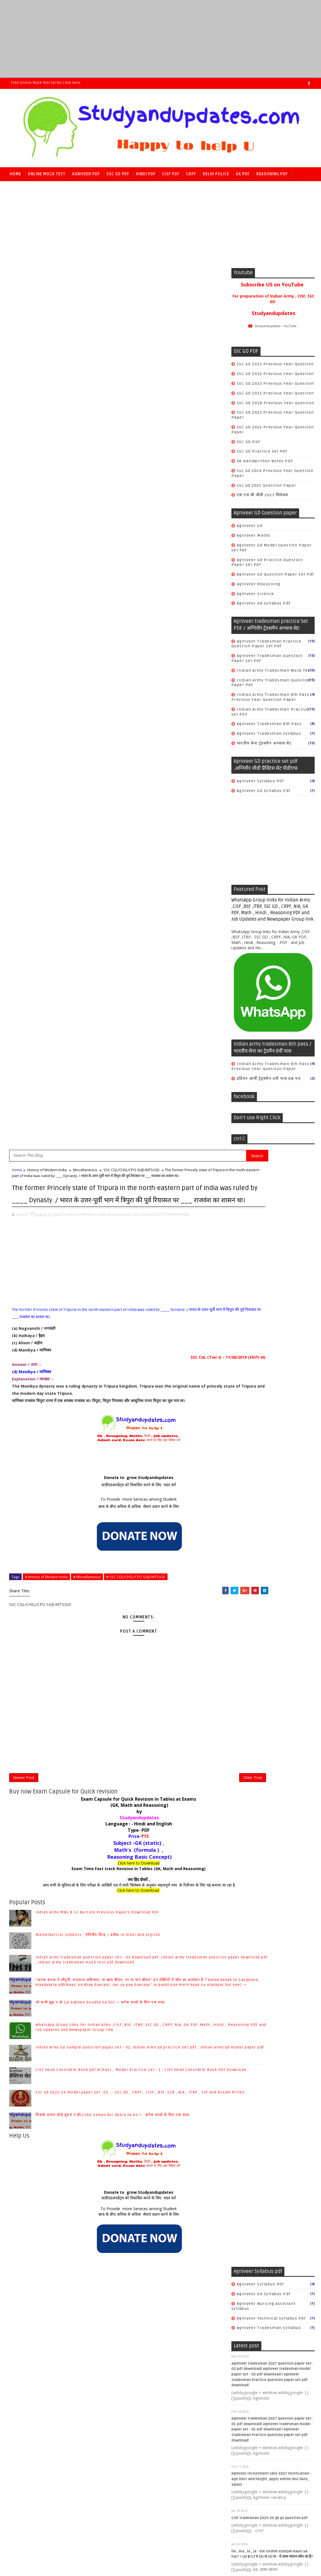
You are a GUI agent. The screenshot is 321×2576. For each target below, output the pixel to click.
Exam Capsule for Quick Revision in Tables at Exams (109, 951)
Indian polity (251, 2074)
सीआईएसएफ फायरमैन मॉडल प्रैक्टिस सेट (270, 1604)
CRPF (191, 174)
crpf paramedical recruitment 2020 (267, 1744)
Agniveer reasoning (258, 587)
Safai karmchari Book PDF (265, 1732)
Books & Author (253, 2036)
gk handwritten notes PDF (265, 464)
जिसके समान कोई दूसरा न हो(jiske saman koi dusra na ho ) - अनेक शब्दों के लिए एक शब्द (112, 1267)
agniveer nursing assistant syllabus (263, 1192)
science (245, 2132)
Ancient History (254, 2007)
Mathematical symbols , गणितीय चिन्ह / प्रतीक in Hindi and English (98, 1087)
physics (245, 2123)
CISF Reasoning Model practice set (275, 1560)
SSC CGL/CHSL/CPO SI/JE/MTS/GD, (161, 361)
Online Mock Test (46, 174)
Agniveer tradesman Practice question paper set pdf (266, 647)
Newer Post (23, 927)
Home (15, 174)
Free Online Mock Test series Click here (45, 82)
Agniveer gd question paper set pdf (275, 577)
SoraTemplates (41, 2488)
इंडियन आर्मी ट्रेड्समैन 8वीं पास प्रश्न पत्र (269, 1081)
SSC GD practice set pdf (262, 454)
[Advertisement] (160, 39)
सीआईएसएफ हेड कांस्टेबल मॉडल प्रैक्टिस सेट (273, 1633)
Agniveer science (255, 596)
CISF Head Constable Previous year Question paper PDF (272, 1529)
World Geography (255, 2094)
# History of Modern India (46, 723)
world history (251, 2142)
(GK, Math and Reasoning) (109, 957)
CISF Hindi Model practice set (269, 1541)
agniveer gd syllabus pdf (263, 606)
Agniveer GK (250, 529)
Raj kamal (95, 2488)
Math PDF (19, 188)
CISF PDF (171, 174)
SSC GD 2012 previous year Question (275, 377)
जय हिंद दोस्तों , (109, 1031)
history (245, 2113)
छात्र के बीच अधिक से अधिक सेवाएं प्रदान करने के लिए (109, 653)
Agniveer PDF (86, 174)
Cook (242, 1722)
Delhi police (216, 174)
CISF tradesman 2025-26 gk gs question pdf (269, 1404)
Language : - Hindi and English (109, 976)
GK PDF (243, 174)
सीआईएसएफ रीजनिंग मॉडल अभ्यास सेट (270, 1613)
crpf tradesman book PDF (265, 1756)
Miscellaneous (85, 288)
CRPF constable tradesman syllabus (264, 1700)
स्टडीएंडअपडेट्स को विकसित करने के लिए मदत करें (109, 631)
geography (248, 2104)
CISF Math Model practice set (268, 1550)
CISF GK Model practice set (266, 1502)
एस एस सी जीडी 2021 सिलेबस (262, 498)
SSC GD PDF (118, 174)
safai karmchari (254, 1765)
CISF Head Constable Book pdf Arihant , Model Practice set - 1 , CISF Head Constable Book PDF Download (272, 2403)
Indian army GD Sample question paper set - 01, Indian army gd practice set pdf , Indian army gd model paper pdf (272, 2370)
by (109, 963)
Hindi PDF (146, 174)
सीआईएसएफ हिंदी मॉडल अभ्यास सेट (267, 1623)
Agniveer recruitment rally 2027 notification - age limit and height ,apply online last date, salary (271, 1365)
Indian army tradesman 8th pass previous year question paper (270, 700)
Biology (245, 2026)
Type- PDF (109, 982)
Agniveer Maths (254, 538)
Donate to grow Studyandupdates (109, 624)
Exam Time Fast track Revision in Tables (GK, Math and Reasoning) (109, 1020)
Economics (249, 2065)
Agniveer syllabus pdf (260, 784)
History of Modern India (47, 288)
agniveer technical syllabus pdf (271, 1204)
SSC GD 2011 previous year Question (275, 367)
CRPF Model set (253, 1663)
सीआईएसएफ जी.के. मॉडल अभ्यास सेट (269, 1594)
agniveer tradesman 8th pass (269, 727)
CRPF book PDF (253, 1688)
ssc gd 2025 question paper (266, 488)
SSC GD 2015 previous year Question (275, 396)
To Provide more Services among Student (109, 646)
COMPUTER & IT (253, 2045)
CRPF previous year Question (268, 1712)
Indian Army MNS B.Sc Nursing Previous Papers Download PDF (97, 1064)
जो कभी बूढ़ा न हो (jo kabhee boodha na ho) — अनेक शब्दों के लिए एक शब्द (100, 1154)
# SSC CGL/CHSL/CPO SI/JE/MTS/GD (135, 723)
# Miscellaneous (87, 723)
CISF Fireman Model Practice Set (272, 1492)
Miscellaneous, (119, 361)
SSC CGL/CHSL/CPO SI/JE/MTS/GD (131, 288)
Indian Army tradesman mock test (274, 673)
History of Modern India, (85, 361)
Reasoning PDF (272, 174)
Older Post (193, 927)
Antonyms (248, 2017)
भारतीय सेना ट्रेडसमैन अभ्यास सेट (264, 746)
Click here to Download (109, 1015)
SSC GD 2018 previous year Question (275, 406)
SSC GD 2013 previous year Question (275, 386)
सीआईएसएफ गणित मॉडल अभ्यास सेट (268, 1584)
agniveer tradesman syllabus (269, 736)
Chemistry (248, 2055)
